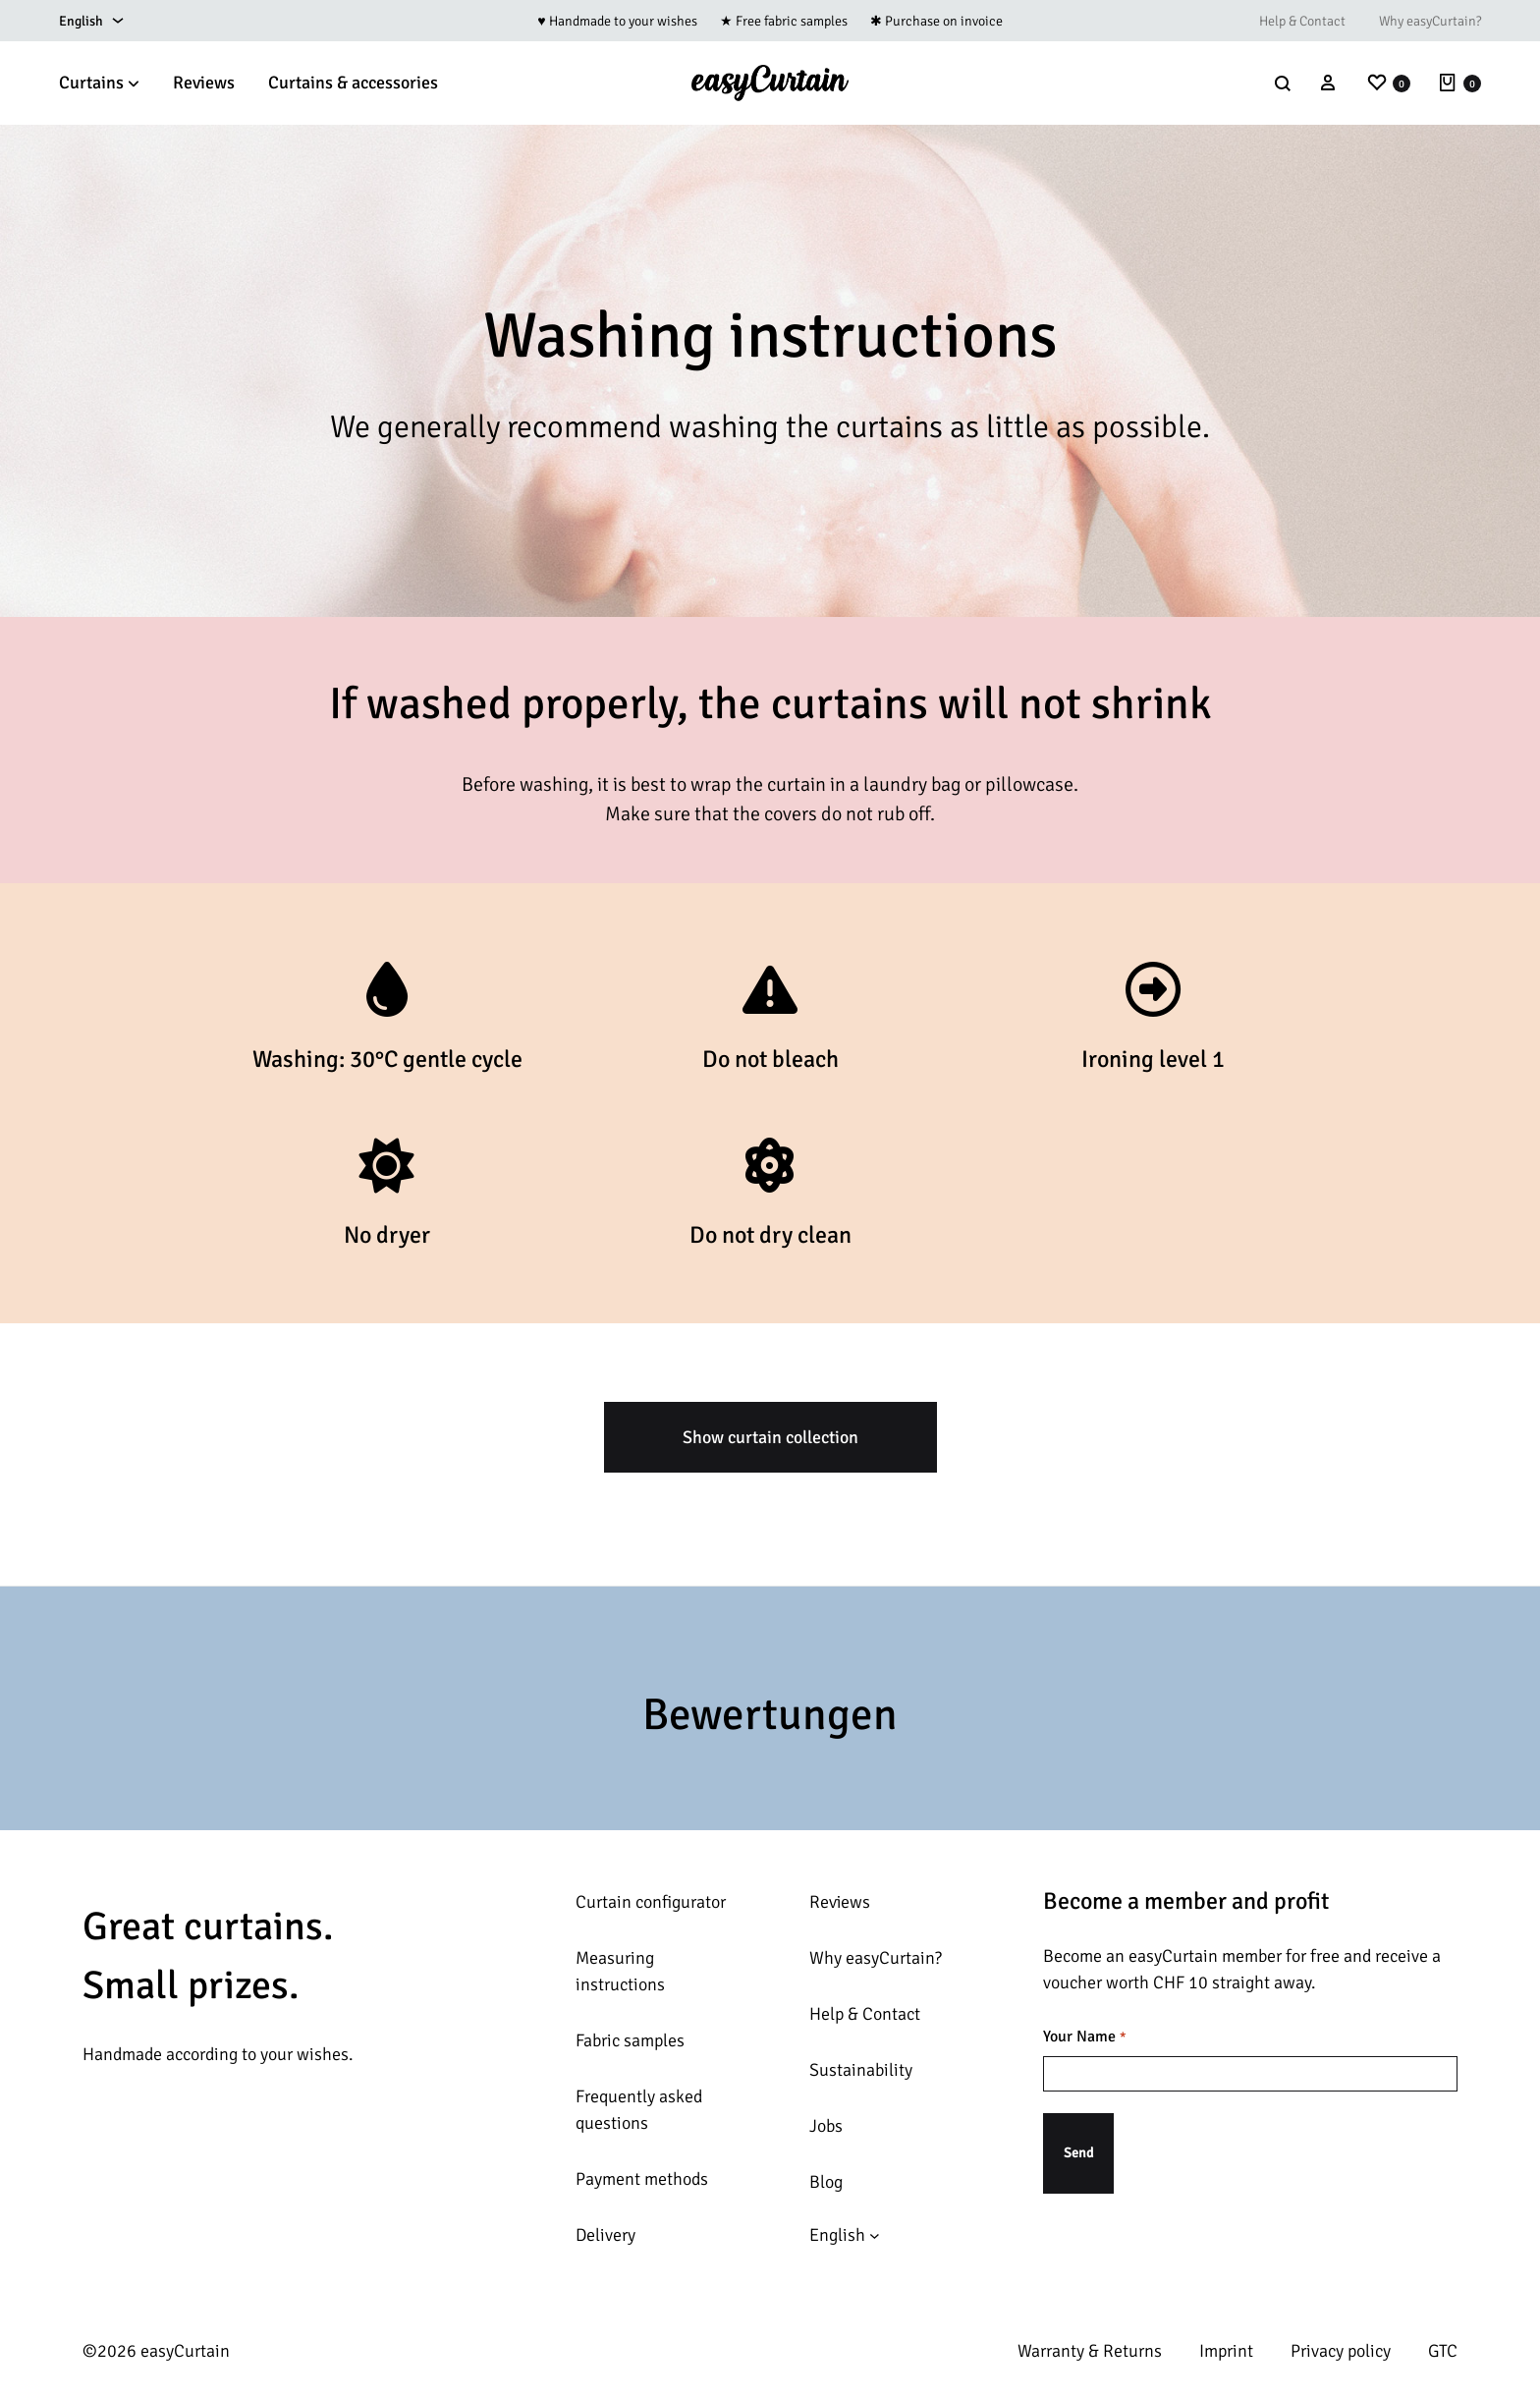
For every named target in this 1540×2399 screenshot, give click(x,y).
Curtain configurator (651, 1902)
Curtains (99, 82)
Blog (826, 2182)
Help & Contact (1302, 21)
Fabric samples (630, 2040)
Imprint (1226, 2351)
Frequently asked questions (639, 2110)
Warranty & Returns (1090, 2351)
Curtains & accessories (353, 82)
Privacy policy (1341, 2351)
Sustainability (860, 2070)
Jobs (826, 2126)
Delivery (605, 2235)
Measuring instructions (620, 1971)
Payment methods (642, 2179)
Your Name (1084, 2037)
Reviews (204, 82)
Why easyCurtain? (1430, 21)
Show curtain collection (770, 1437)
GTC (1443, 2351)
